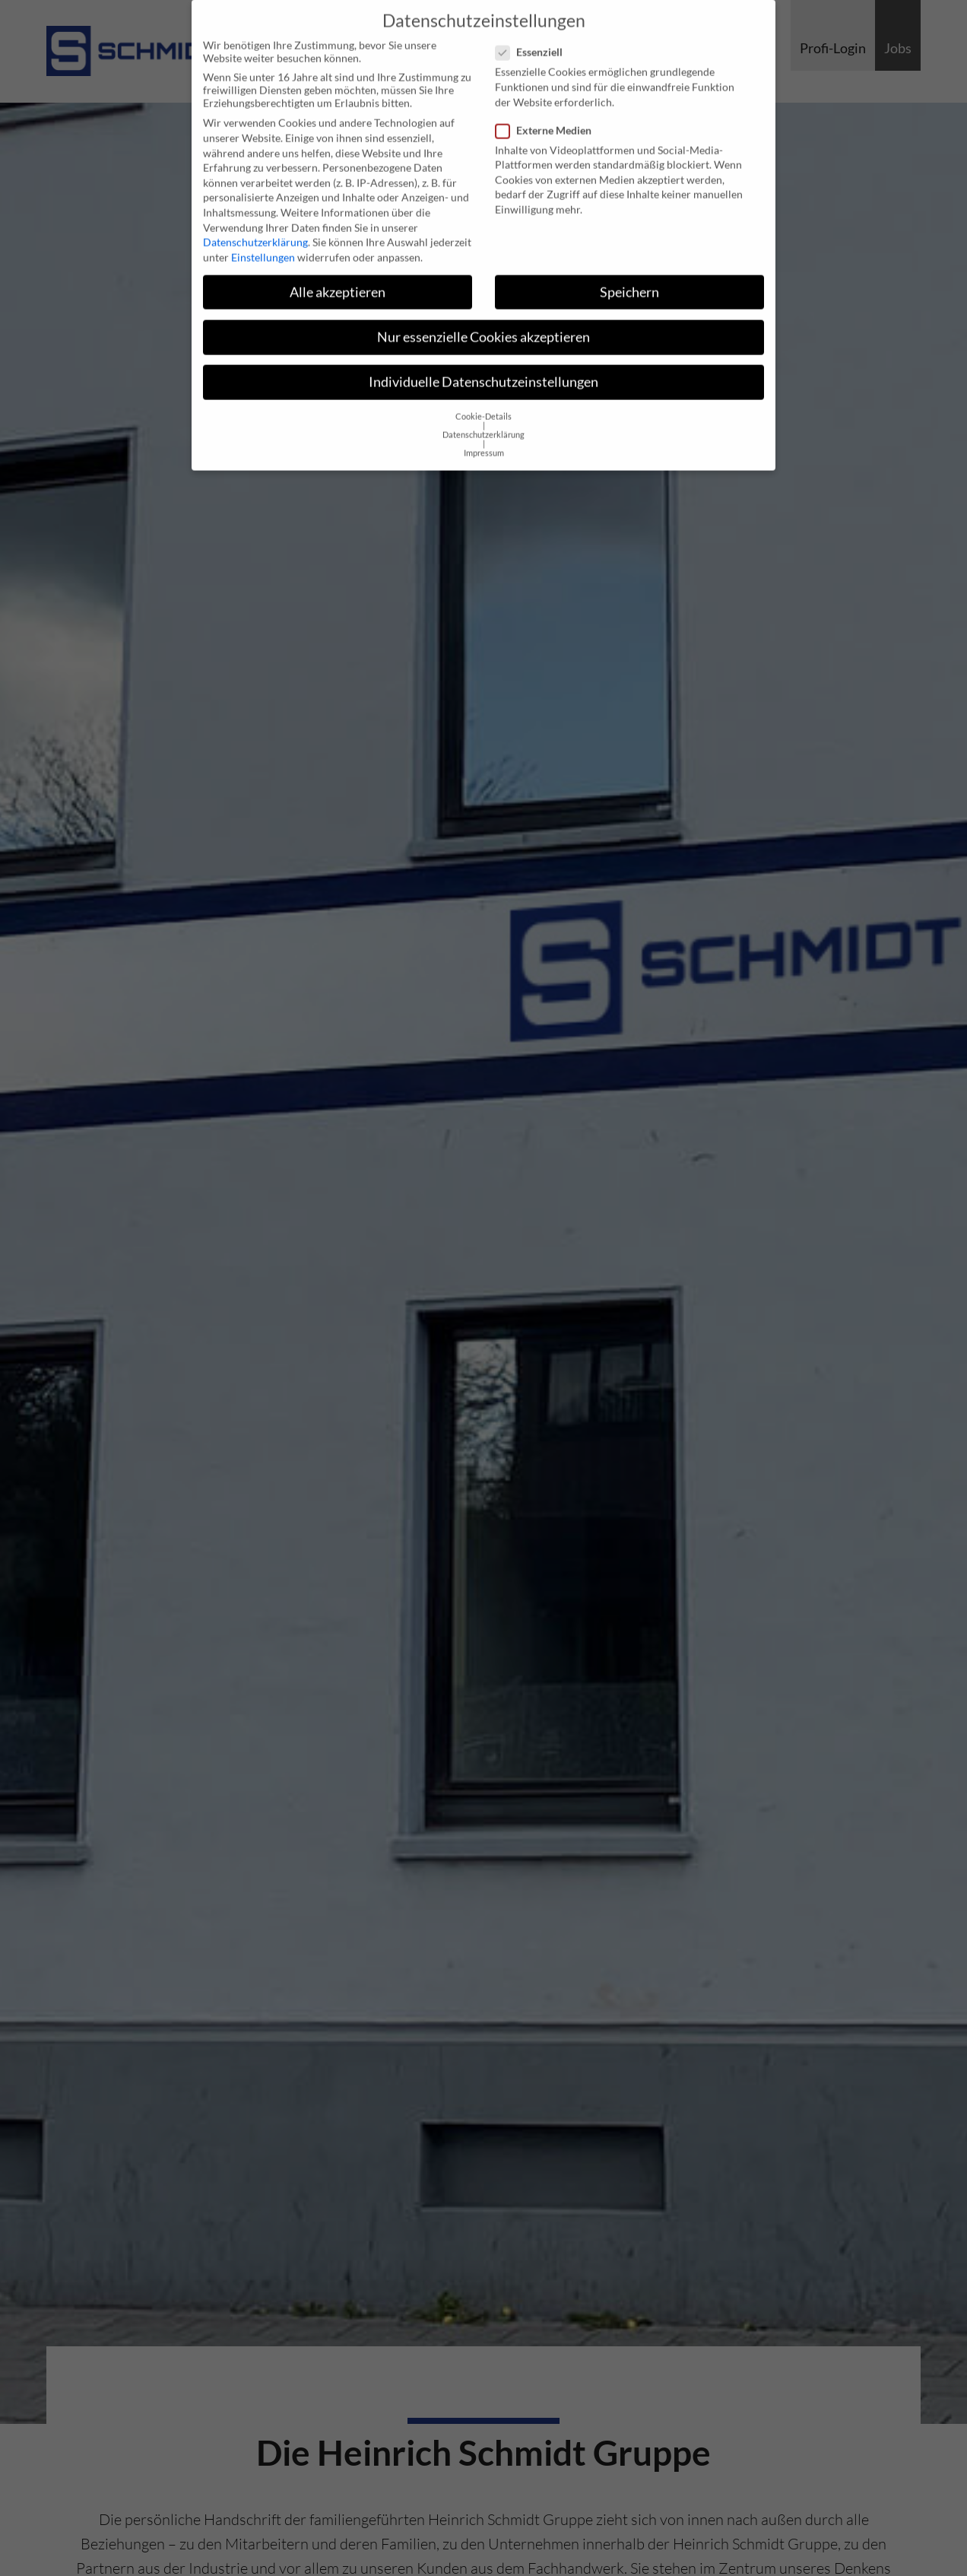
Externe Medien (548, 119)
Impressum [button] (484, 441)
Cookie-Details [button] (483, 405)
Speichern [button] (629, 281)
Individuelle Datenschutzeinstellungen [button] (483, 371)
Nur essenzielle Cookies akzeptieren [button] (483, 326)
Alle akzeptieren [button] (337, 281)
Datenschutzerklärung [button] (483, 423)
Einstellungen (263, 246)
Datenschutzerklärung (255, 230)
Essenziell (533, 40)
